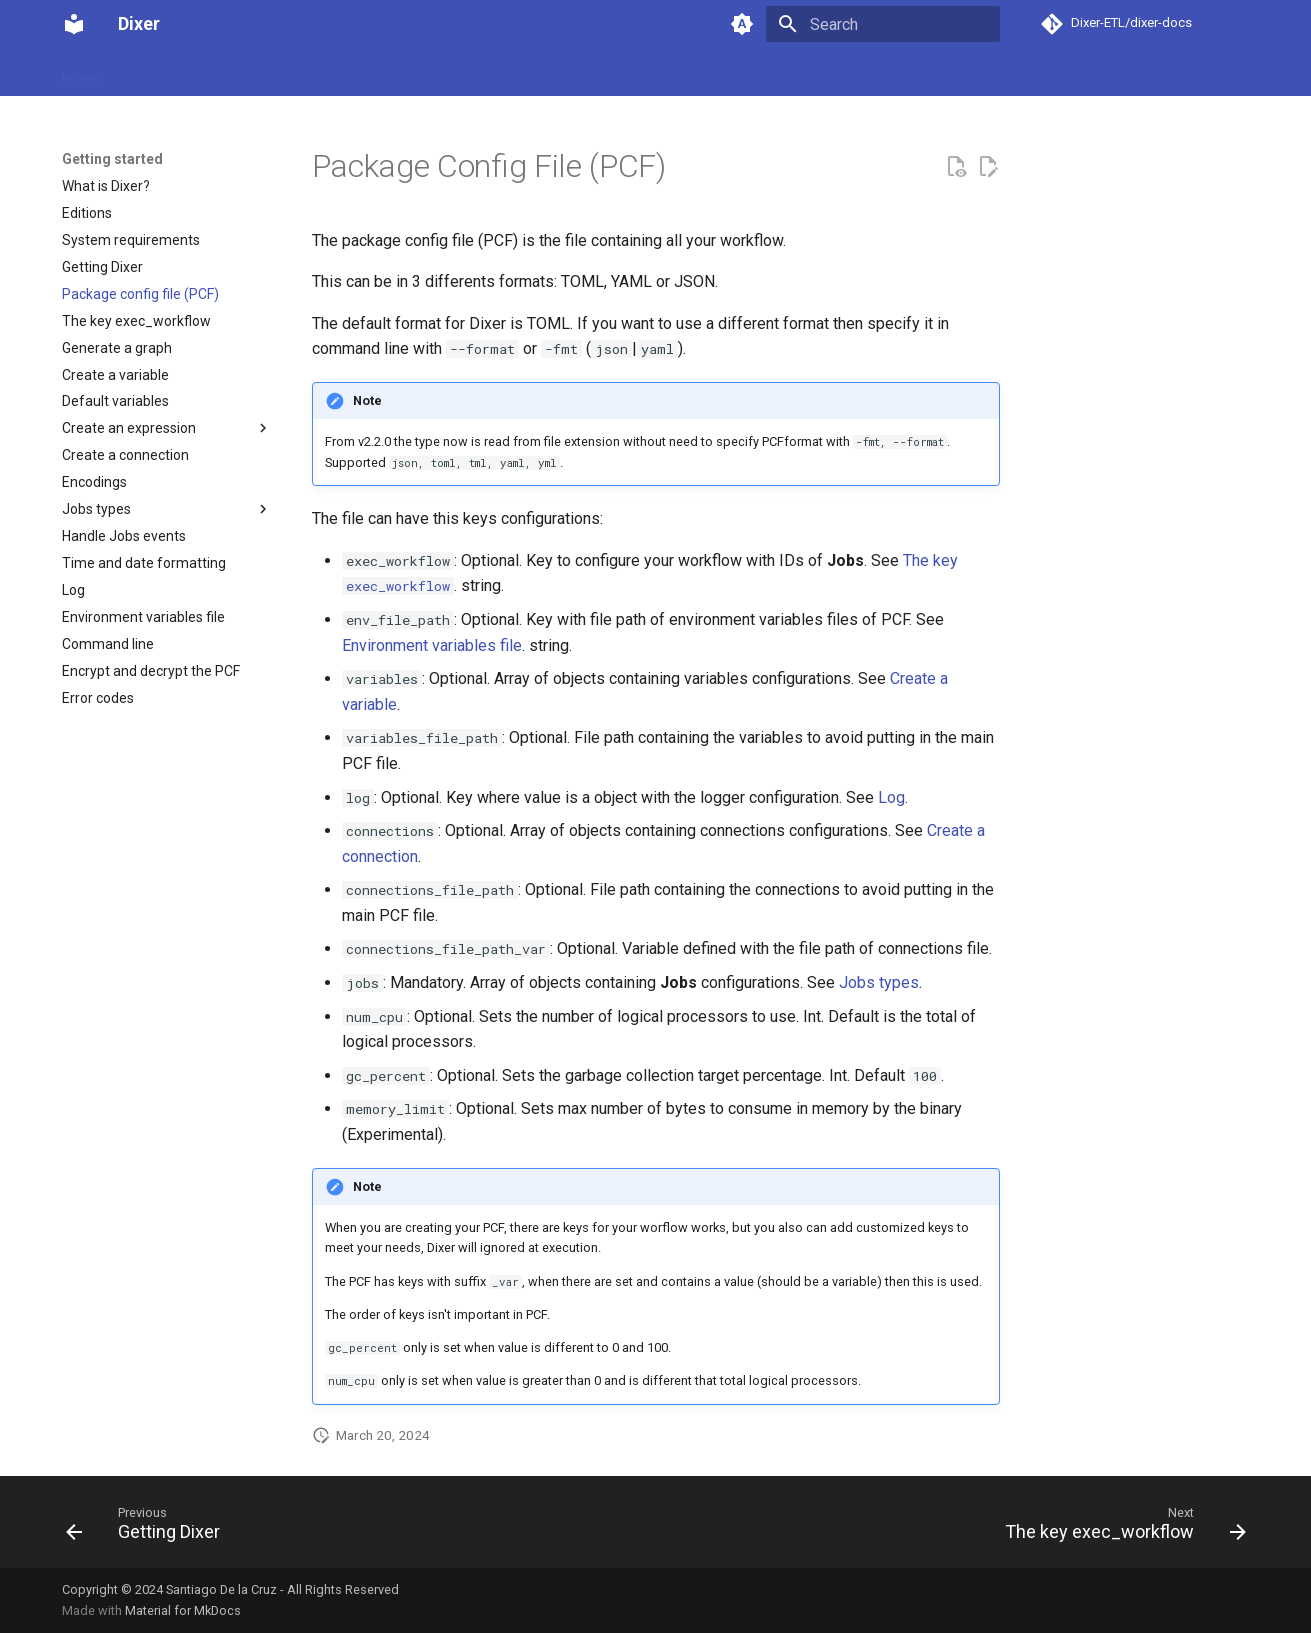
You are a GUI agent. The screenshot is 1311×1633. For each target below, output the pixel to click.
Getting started (171, 73)
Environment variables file (432, 645)
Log (891, 797)
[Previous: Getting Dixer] (148, 1528)
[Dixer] (74, 24)
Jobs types (879, 982)
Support (422, 73)
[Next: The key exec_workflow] (1119, 1528)
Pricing (351, 73)
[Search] (883, 24)
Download (274, 73)
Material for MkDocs (183, 1610)
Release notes (517, 73)
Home (81, 73)
